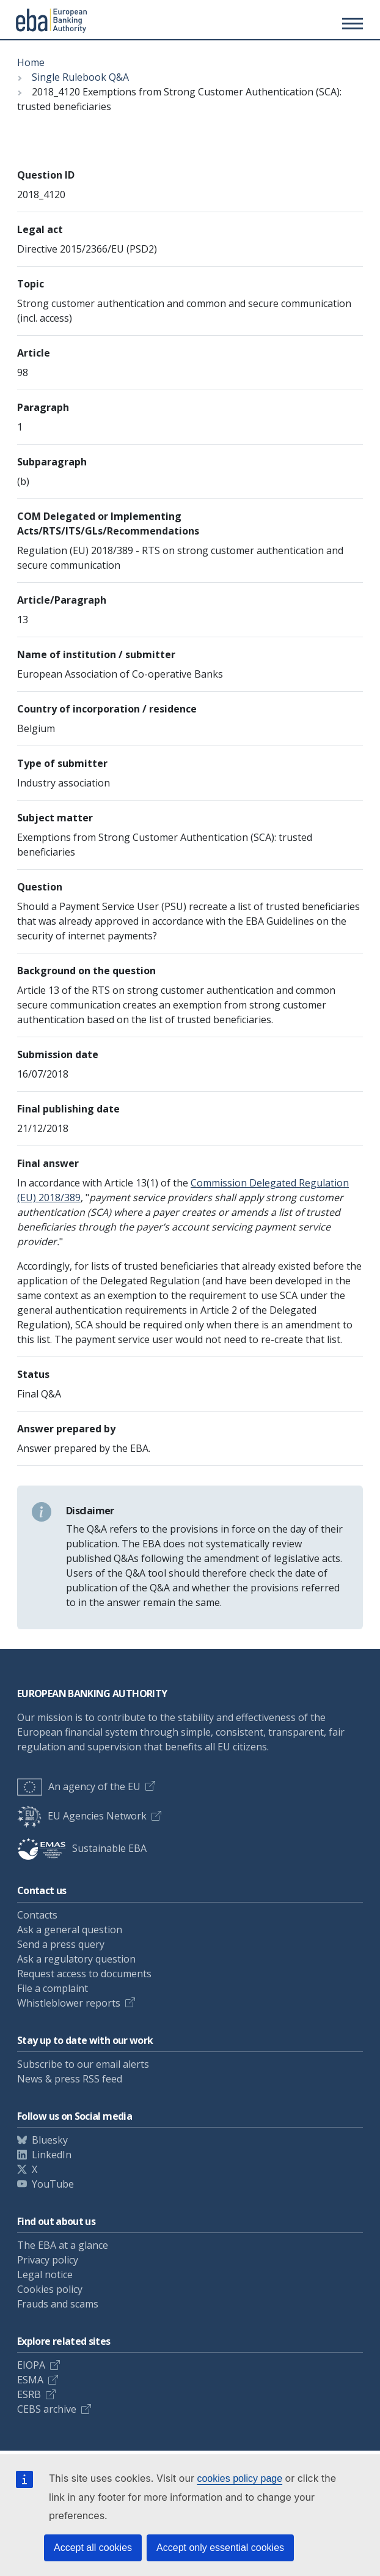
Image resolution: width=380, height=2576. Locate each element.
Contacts (37, 1915)
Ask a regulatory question (76, 1959)
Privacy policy (47, 2260)
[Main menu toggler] (350, 23)
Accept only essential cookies (220, 2547)
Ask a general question (69, 1929)
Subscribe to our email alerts (83, 2064)
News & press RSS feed (69, 2079)
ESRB (29, 2394)
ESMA (30, 2379)
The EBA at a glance (62, 2245)
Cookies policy (49, 2289)
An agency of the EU (79, 1786)
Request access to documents (84, 1973)
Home (31, 62)
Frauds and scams (57, 2304)
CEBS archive (46, 2409)
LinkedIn (51, 2154)
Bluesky (50, 2140)
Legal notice (45, 2274)
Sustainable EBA (82, 1848)
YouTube (53, 2184)
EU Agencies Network (82, 1816)
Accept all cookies (93, 2547)
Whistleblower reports (68, 2003)
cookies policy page (239, 2478)
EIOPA (31, 2365)
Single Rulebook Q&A (80, 77)
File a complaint (52, 1988)
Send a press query (60, 1944)
